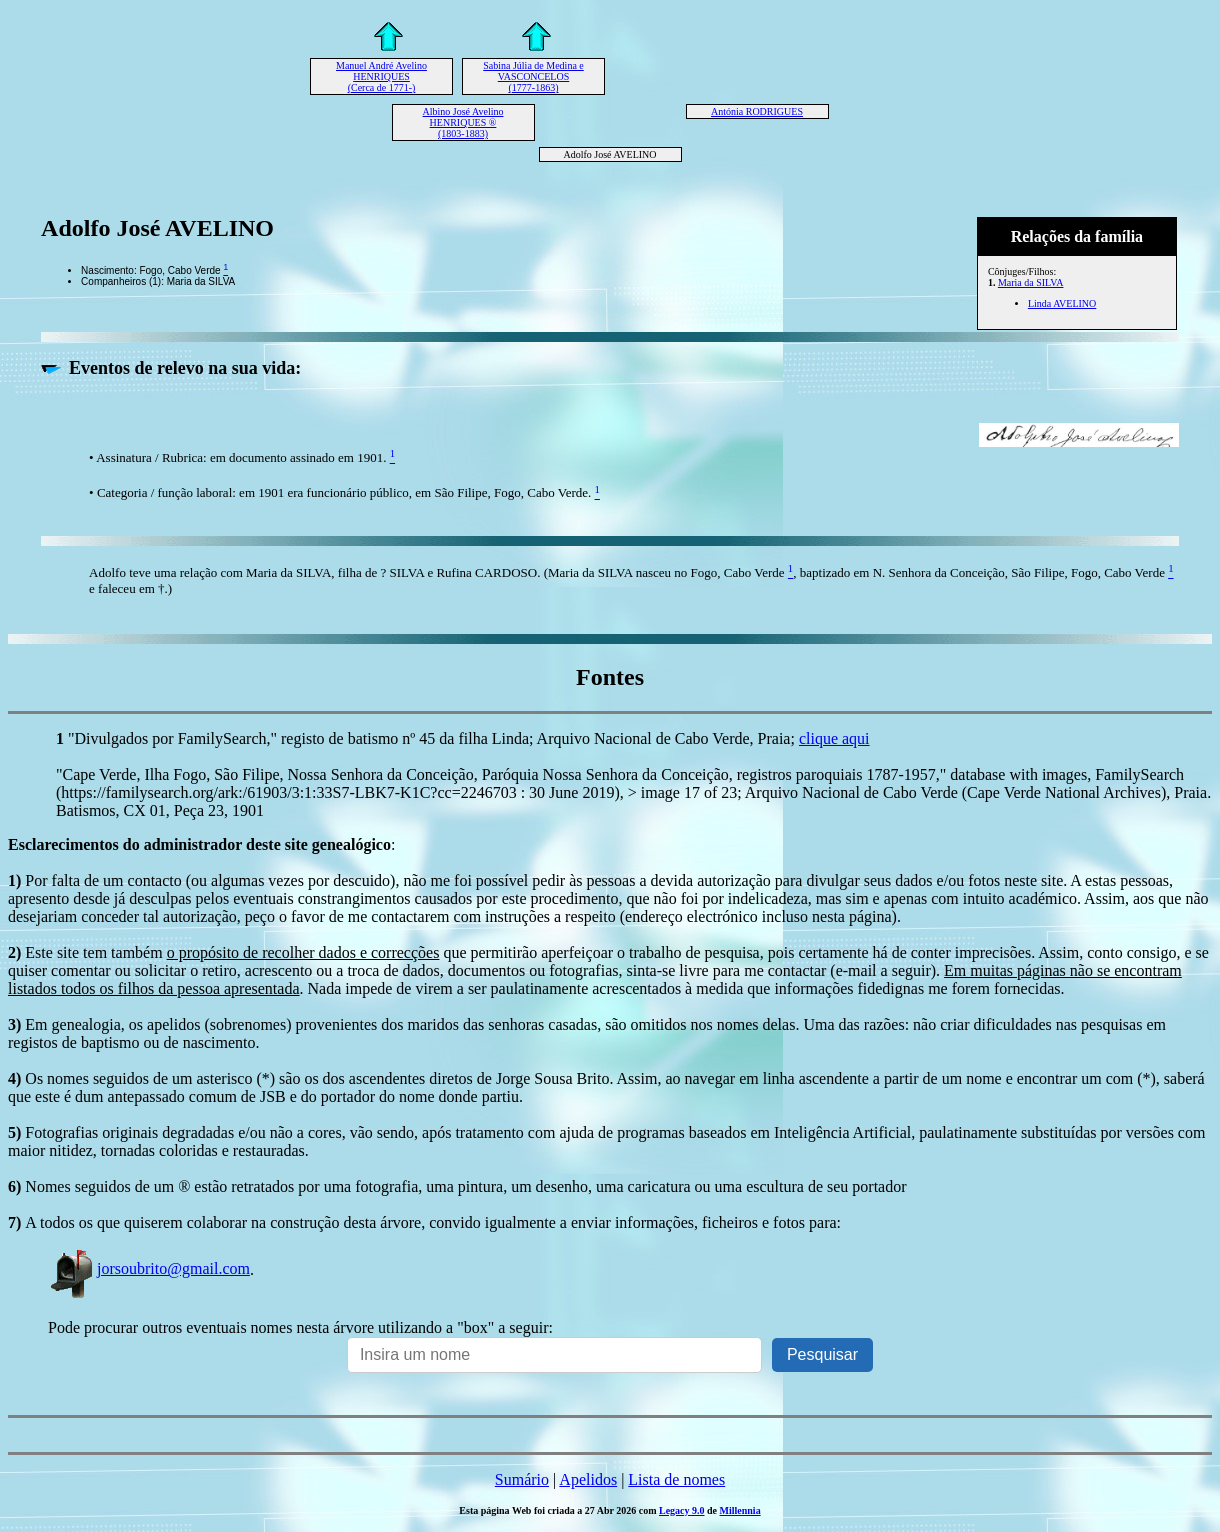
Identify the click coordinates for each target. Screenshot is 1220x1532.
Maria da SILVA (1031, 282)
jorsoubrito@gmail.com (149, 1268)
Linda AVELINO (1062, 303)
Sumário (522, 1479)
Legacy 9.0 (682, 1510)
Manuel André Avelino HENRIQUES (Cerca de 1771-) (381, 76)
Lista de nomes (676, 1479)
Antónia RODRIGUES (757, 111)
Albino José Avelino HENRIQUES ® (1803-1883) (463, 122)
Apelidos (588, 1479)
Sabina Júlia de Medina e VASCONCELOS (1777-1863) (533, 76)
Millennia (740, 1510)
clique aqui (834, 738)
